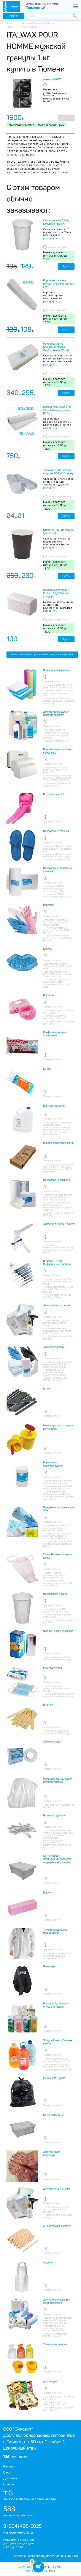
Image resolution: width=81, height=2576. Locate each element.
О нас (7, 2472)
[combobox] (52, 16)
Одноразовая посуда (55, 1593)
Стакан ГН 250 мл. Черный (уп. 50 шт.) (59, 532)
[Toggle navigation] (75, 6)
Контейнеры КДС (53, 2114)
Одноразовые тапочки (56, 831)
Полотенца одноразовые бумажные (57, 751)
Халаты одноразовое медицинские (55, 1931)
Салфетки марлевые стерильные (55, 1034)
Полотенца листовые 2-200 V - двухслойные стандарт (56, 593)
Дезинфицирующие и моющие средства (56, 713)
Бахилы (47, 948)
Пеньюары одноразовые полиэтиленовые (57, 1780)
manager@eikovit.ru (18, 2532)
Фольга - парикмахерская (58, 1630)
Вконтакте (15, 2457)
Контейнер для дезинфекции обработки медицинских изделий (57, 1859)
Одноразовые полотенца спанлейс (57, 870)
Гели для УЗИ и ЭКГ (54, 1106)
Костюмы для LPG (53, 794)
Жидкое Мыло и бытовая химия (57, 2042)
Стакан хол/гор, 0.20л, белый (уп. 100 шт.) (56, 222)
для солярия (50, 2381)
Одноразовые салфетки (57, 1180)
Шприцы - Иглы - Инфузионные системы (57, 1262)
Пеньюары (49, 1966)
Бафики (47, 1892)
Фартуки (48, 2262)
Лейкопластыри (52, 1741)
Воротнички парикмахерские (52, 1464)
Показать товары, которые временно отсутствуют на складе (42, 654)
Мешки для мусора (54, 2078)
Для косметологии (53, 1347)
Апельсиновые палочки (57, 2225)
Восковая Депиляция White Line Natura (55, 2005)
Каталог (14, 15)
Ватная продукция (54, 1815)
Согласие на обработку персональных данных (45, 2556)
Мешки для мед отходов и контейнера (58, 1427)
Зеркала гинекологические (59, 1223)
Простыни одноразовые (57, 670)
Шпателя (48, 1704)
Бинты (47, 1069)
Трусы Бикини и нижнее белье (57, 1556)
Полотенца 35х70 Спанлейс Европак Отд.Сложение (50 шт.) (56, 347)
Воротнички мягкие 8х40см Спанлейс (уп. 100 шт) (58, 284)
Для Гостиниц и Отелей (56, 2188)
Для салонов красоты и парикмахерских (56, 2301)
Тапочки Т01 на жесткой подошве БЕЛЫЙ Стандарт (59, 472)
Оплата (8, 2484)
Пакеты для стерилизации (58, 1142)
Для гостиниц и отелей (56, 1305)
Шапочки (48, 995)
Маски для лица (52, 1667)
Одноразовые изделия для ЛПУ (58, 1509)
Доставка (10, 2478)
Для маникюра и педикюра (52, 2153)
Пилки (47, 1388)
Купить (66, 117)
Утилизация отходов (55, 2344)
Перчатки (48, 904)
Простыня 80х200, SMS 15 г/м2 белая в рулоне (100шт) (57, 410)
